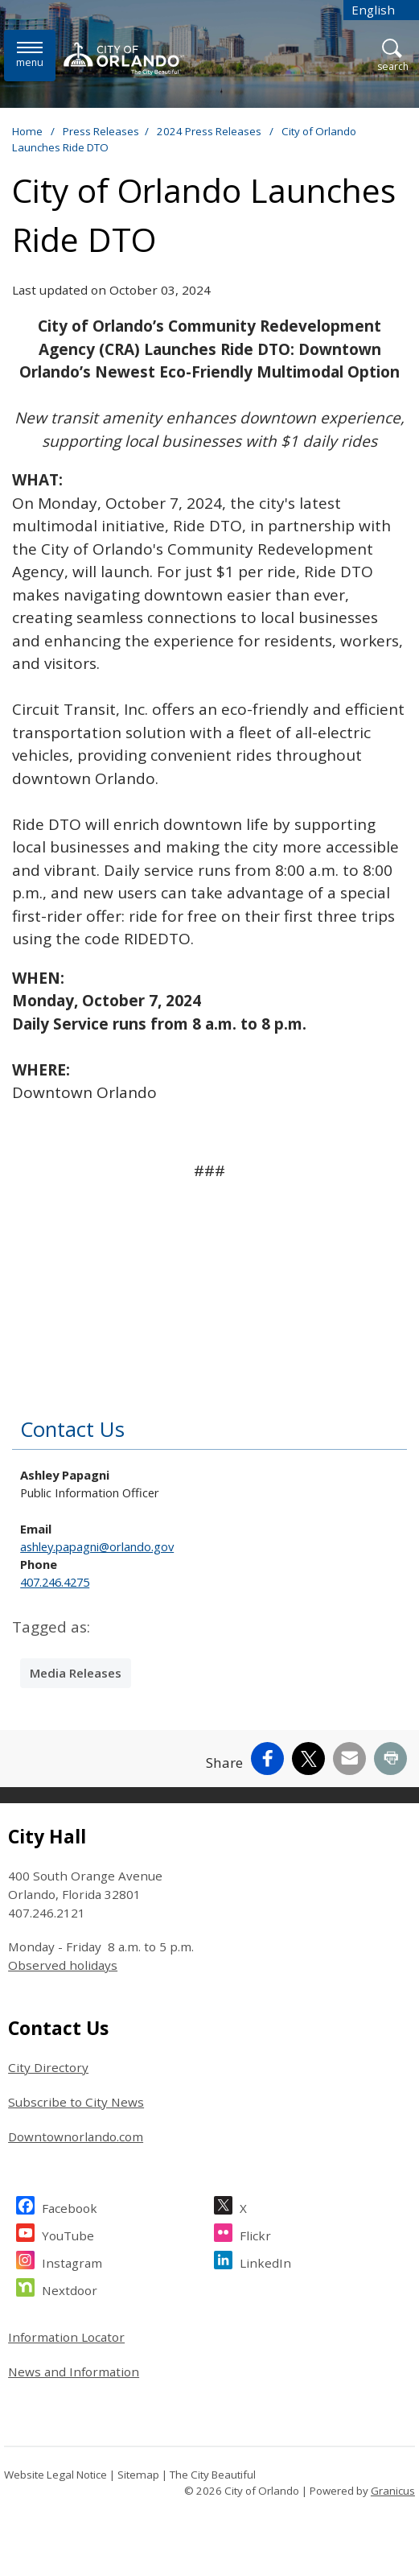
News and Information (73, 2371)
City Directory (48, 2067)
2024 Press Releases (210, 131)
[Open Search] (393, 56)
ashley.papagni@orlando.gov (97, 1546)
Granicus (393, 2490)
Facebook (69, 2206)
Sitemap (138, 2474)
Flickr (255, 2233)
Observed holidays (62, 1965)
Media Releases (75, 1673)
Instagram (72, 2261)
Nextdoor (69, 2288)
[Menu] (29, 55)
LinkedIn (265, 2261)
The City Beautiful (213, 2474)
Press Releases (101, 131)
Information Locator (66, 2337)
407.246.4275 (54, 1582)
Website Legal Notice (55, 2474)
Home (27, 131)
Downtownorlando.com (75, 2136)
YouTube (68, 2233)
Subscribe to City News (76, 2102)
